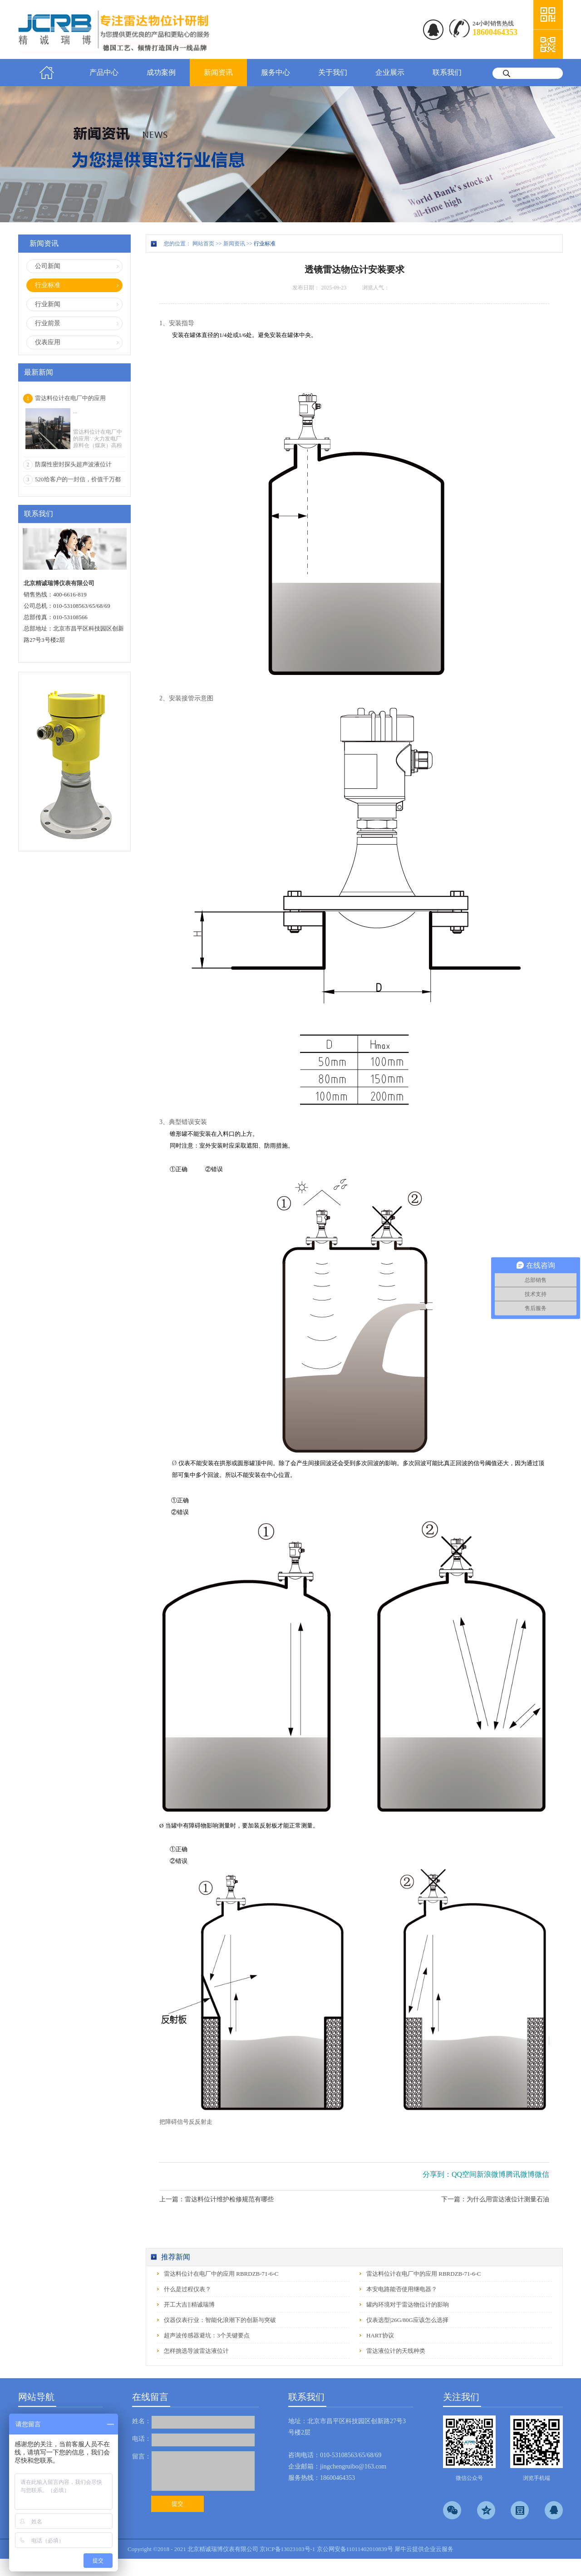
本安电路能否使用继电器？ (401, 2289)
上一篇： (216, 2199)
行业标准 (265, 243)
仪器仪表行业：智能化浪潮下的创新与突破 (220, 2320)
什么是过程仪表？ (187, 2289)
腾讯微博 (520, 2174)
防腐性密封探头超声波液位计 (73, 464)
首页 (46, 72)
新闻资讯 (234, 243)
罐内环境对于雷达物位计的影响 (407, 2304)
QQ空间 (464, 2174)
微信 (542, 2174)
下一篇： (495, 2199)
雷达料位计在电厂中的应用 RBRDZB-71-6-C (221, 2273)
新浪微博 (491, 2174)
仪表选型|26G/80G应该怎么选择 (407, 2320)
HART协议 (380, 2335)
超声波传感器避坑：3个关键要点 (207, 2335)
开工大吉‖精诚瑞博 (189, 2304)
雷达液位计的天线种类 (395, 2350)
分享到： (437, 2174)
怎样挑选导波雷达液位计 (196, 2350)
